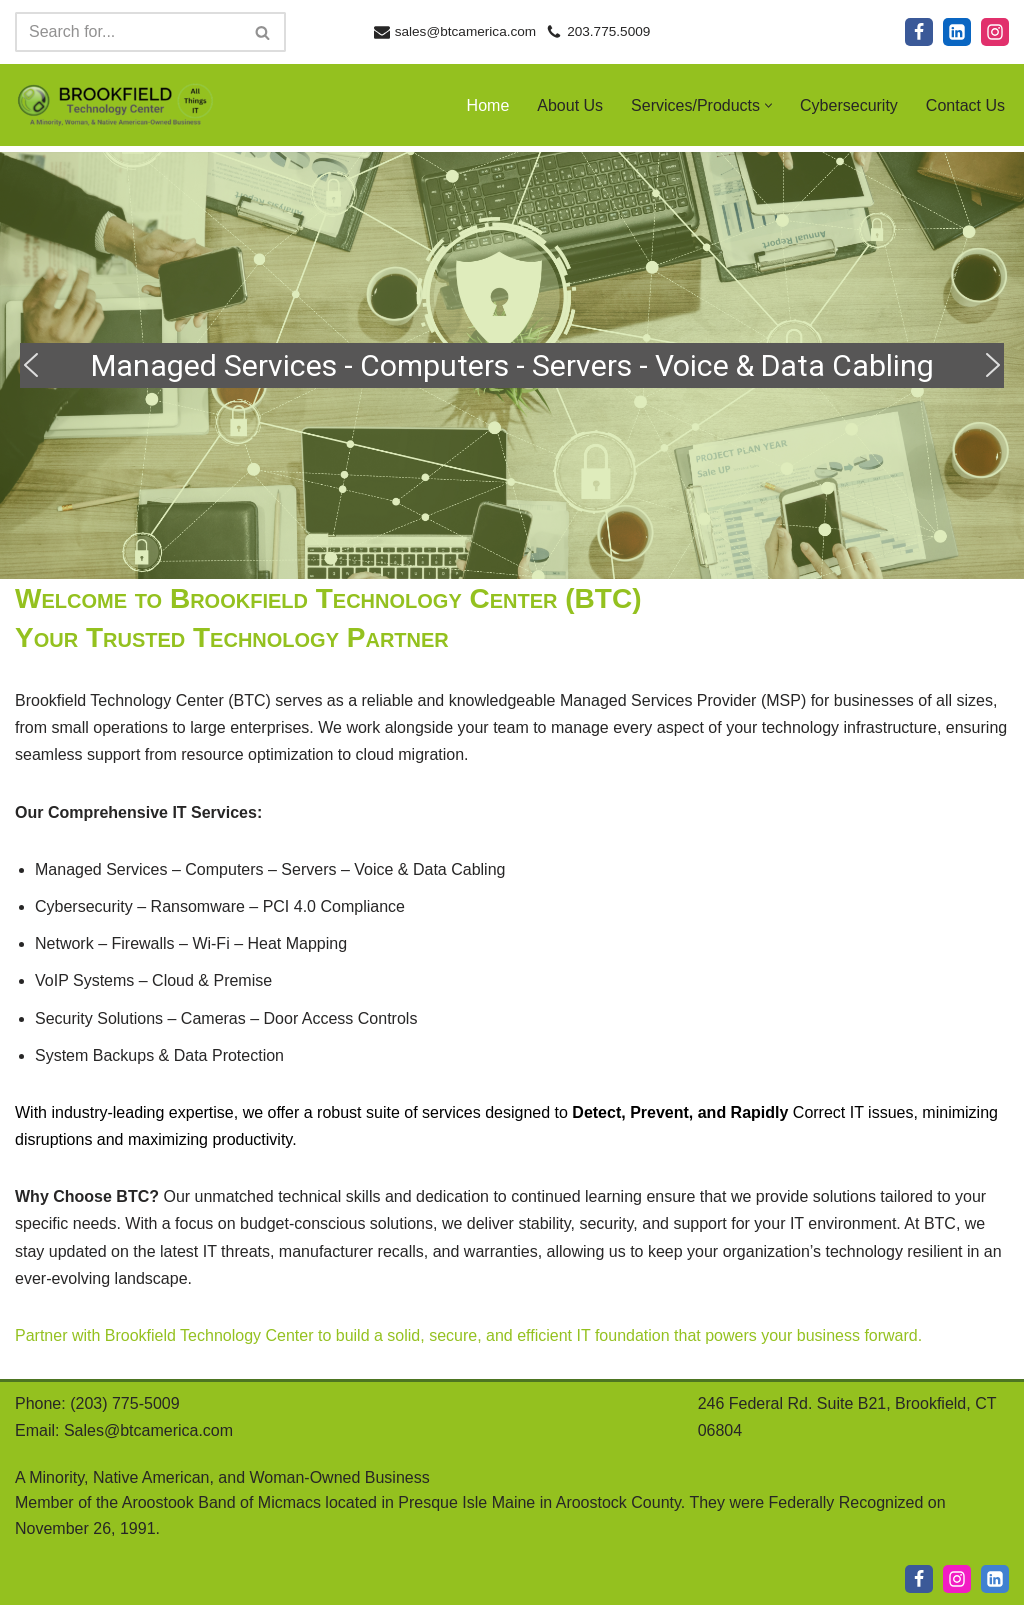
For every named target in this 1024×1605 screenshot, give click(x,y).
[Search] (128, 32)
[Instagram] (995, 32)
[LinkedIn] (957, 32)
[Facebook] (919, 32)
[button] (768, 105)
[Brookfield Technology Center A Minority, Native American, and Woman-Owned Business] (115, 105)
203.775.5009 (608, 31)
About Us (570, 105)
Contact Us (965, 105)
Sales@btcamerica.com (148, 1430)
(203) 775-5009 (124, 1403)
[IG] (957, 1579)
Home (488, 105)
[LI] (995, 1579)
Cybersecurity (849, 105)
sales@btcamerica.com (465, 31)
